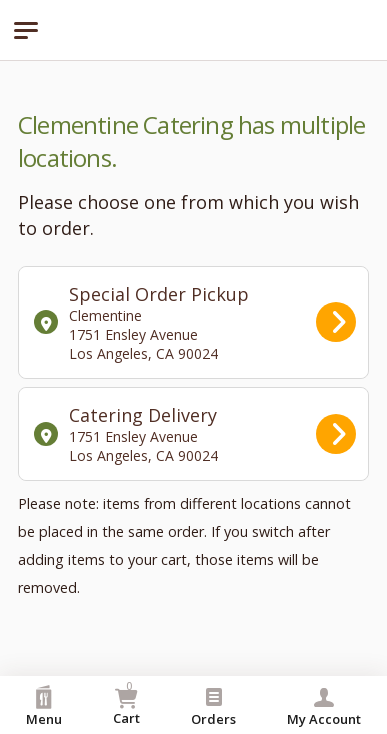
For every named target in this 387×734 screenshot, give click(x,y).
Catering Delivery (195, 434)
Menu (44, 706)
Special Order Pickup (195, 322)
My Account (324, 706)
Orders (213, 706)
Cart (126, 702)
